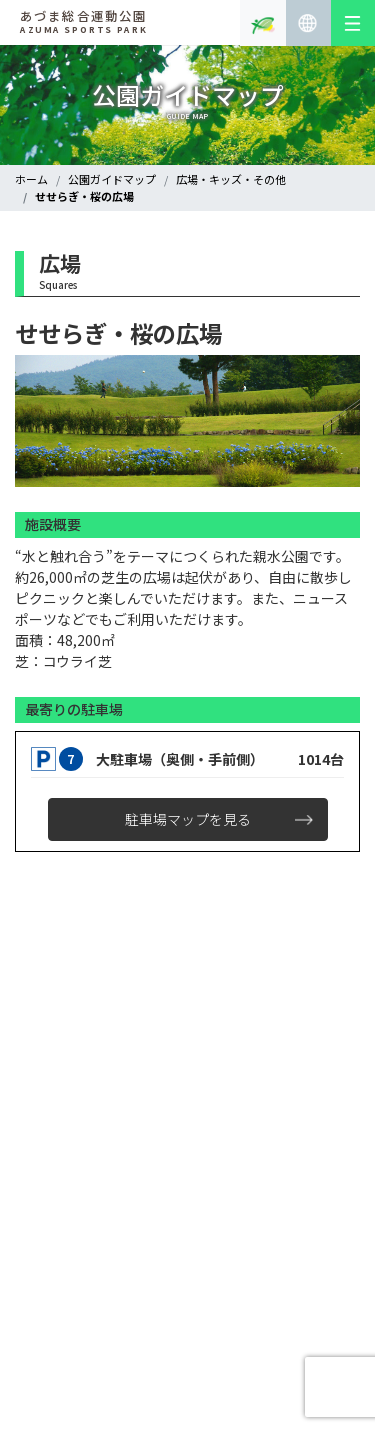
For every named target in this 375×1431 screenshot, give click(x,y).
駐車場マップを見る (188, 819)
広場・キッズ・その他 (231, 179)
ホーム (31, 179)
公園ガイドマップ (112, 179)
